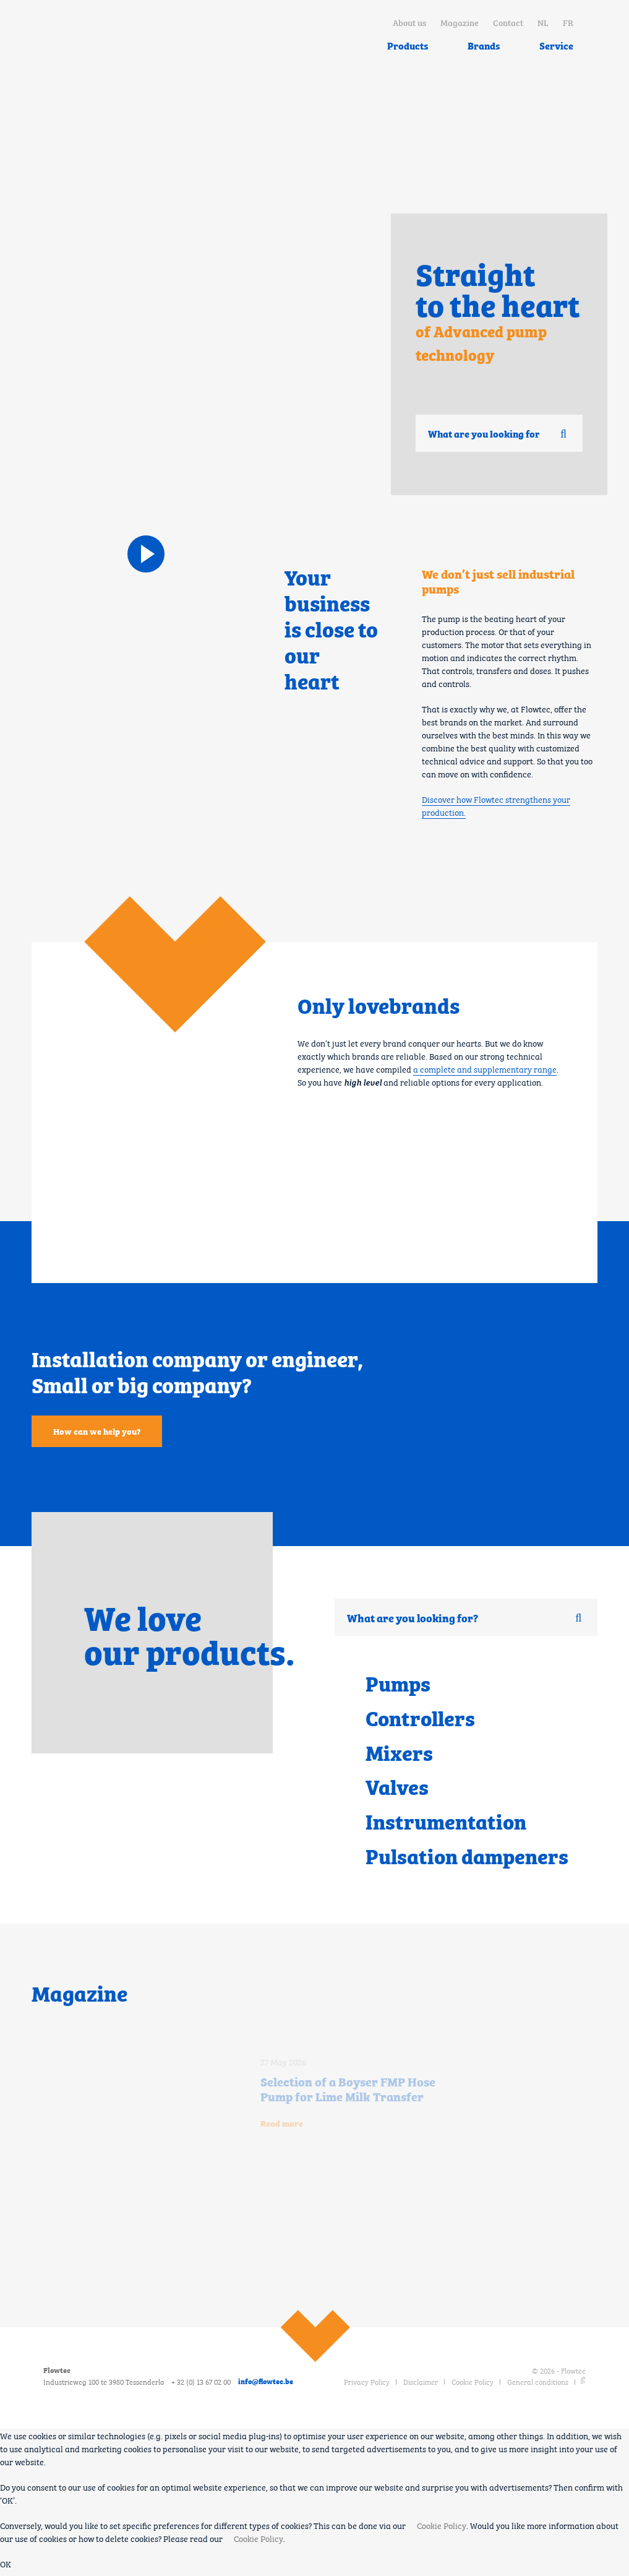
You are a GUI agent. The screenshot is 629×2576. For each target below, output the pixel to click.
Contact (508, 21)
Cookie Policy (472, 2387)
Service (556, 45)
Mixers (400, 1754)
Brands (484, 45)
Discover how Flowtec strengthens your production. (496, 805)
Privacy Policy (367, 2387)
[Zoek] (563, 434)
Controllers (422, 1719)
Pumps (399, 1683)
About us (409, 21)
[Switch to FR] (568, 21)
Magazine (459, 21)
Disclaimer (420, 2387)
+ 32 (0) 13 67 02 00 (201, 2387)
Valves (398, 1790)
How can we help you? (96, 1431)
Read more (281, 2129)
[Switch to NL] (543, 21)
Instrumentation (448, 1825)
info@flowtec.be (265, 2387)
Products (407, 45)
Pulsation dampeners (470, 1861)
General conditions (537, 2387)
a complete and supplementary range (485, 1068)
